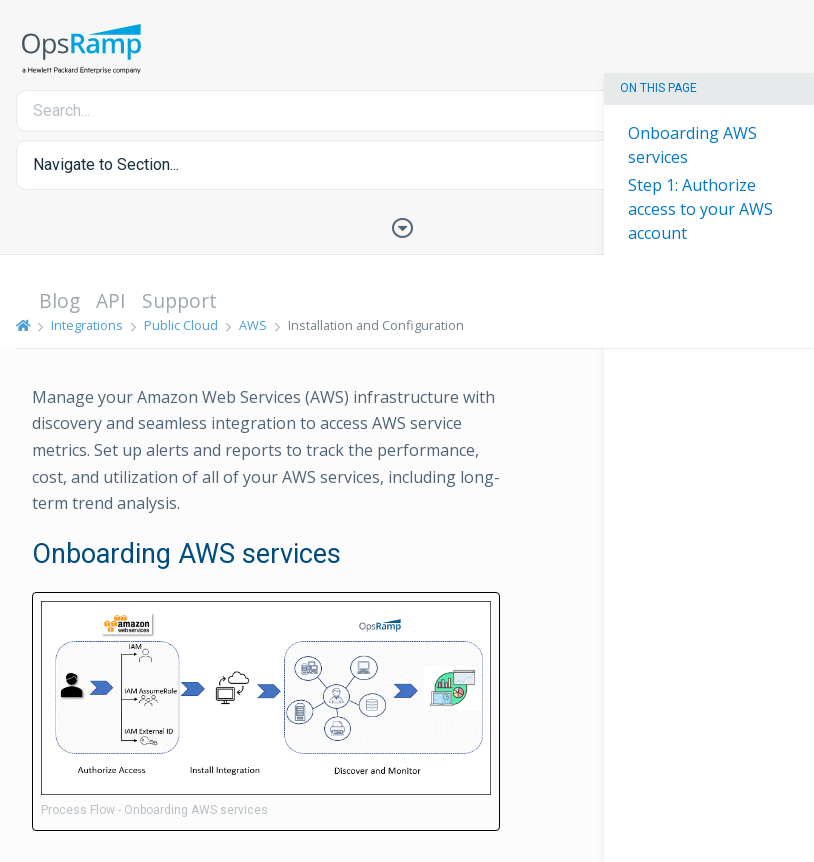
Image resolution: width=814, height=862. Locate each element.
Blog (59, 300)
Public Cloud (181, 325)
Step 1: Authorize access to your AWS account (700, 209)
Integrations (87, 325)
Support (179, 300)
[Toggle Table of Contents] (407, 226)
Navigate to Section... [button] (106, 164)
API (111, 300)
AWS (253, 325)
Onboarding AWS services (692, 145)
